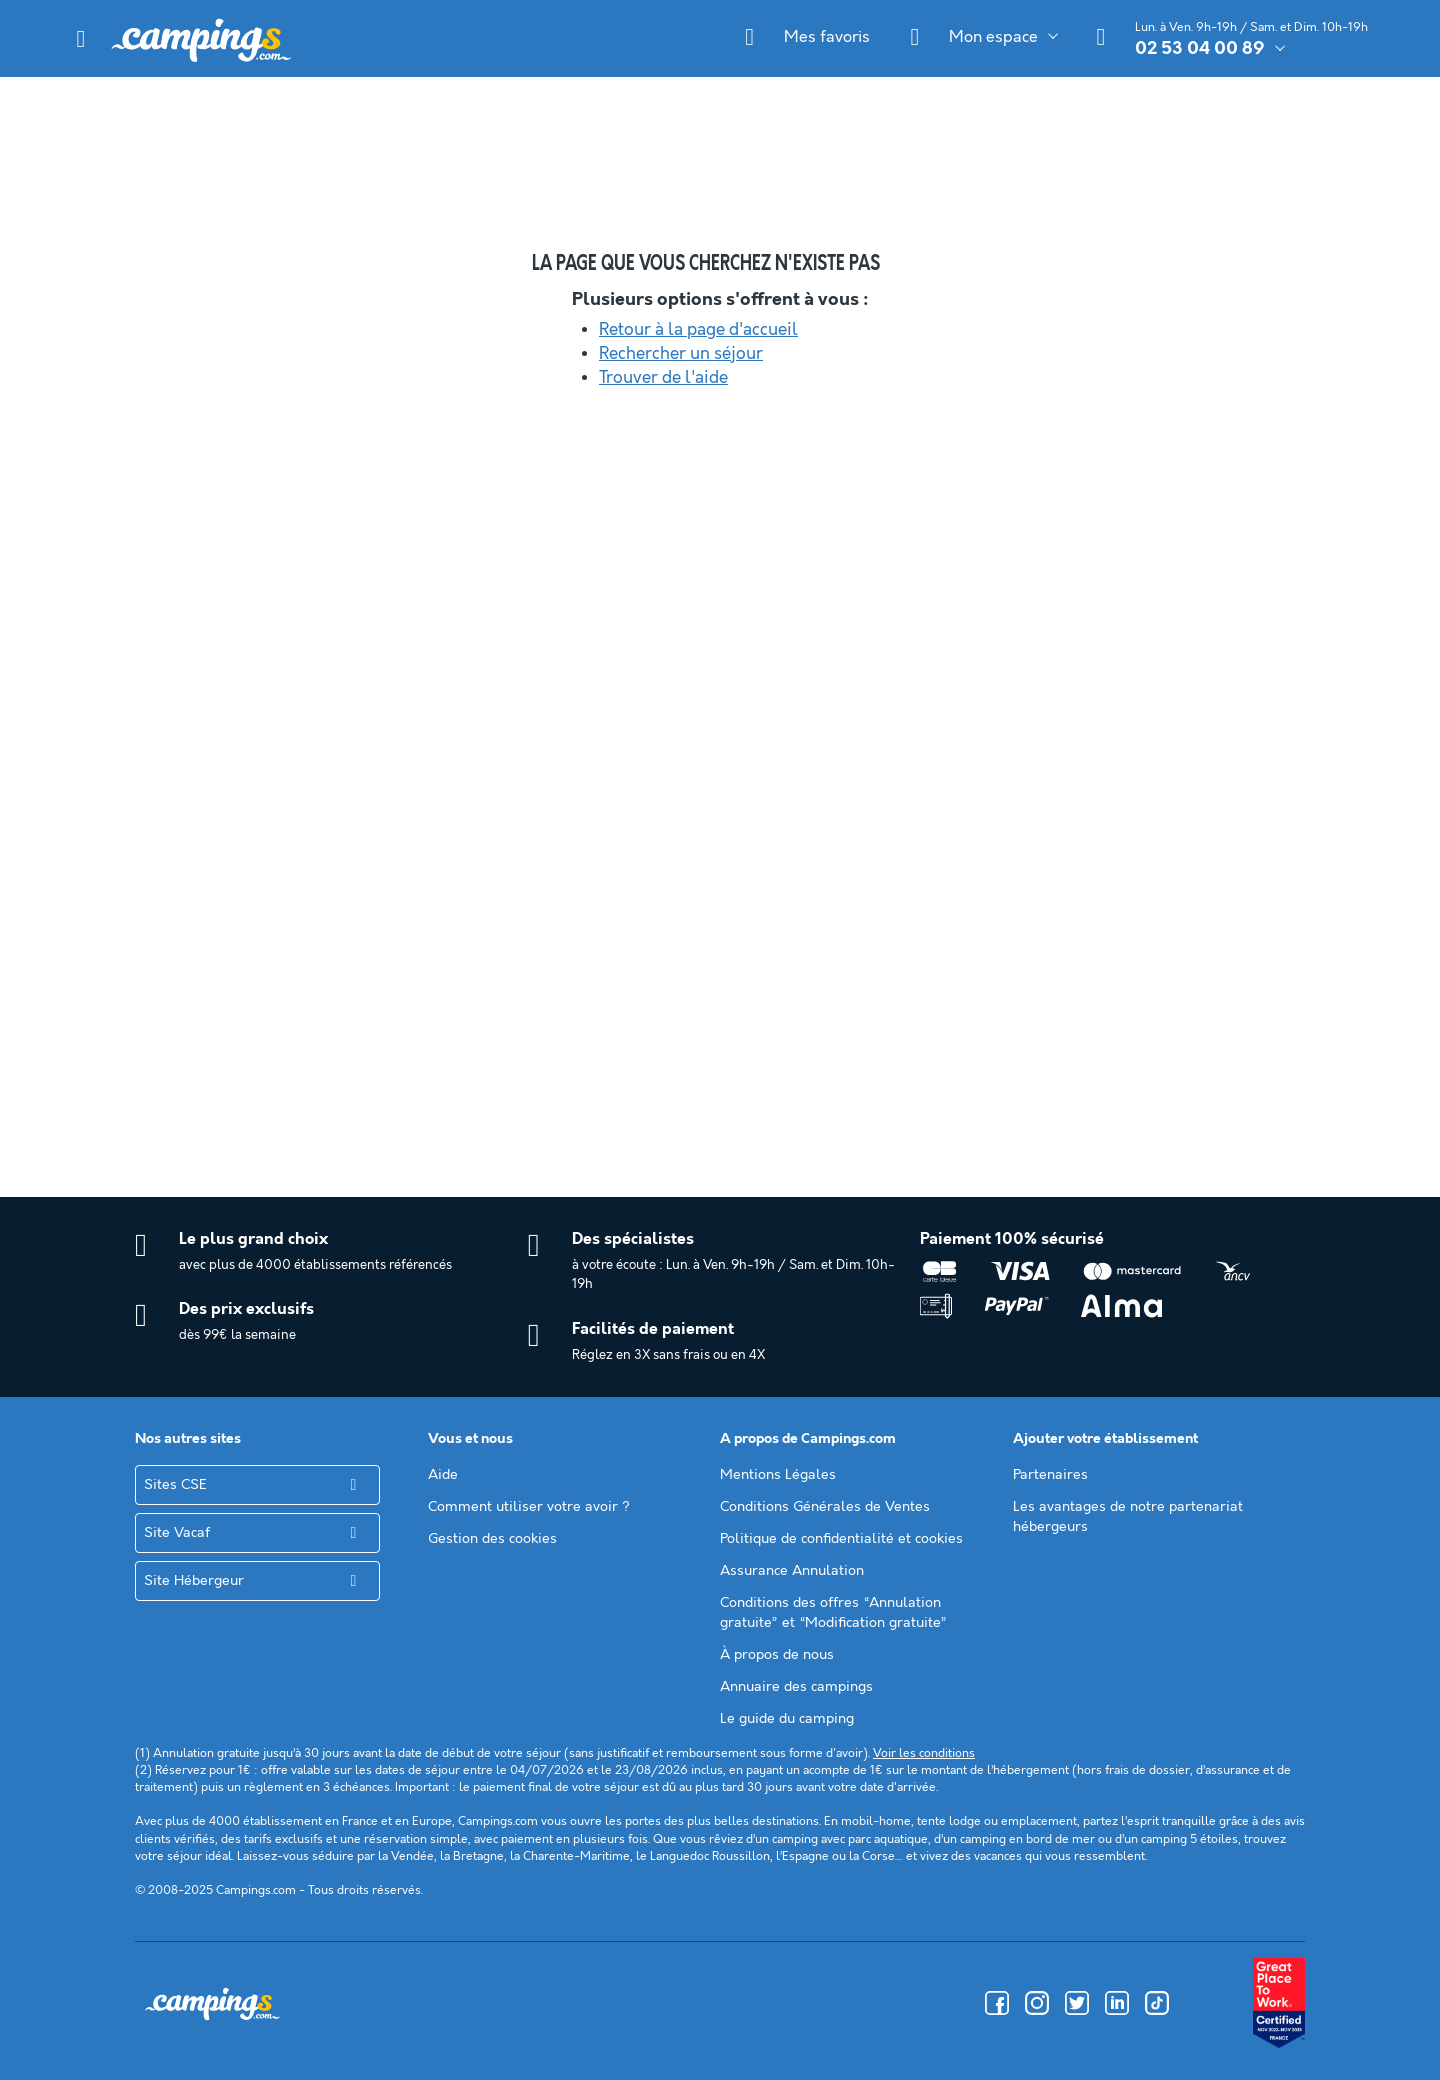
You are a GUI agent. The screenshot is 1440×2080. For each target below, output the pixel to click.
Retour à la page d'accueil (698, 330)
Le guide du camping (787, 1719)
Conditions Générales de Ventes (825, 1507)
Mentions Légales (778, 1475)
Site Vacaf (177, 1533)
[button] (81, 39)
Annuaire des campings (796, 1687)
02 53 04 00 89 (1200, 49)
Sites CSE (175, 1485)
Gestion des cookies (492, 1539)
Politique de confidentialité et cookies (841, 1539)
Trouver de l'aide (663, 378)
